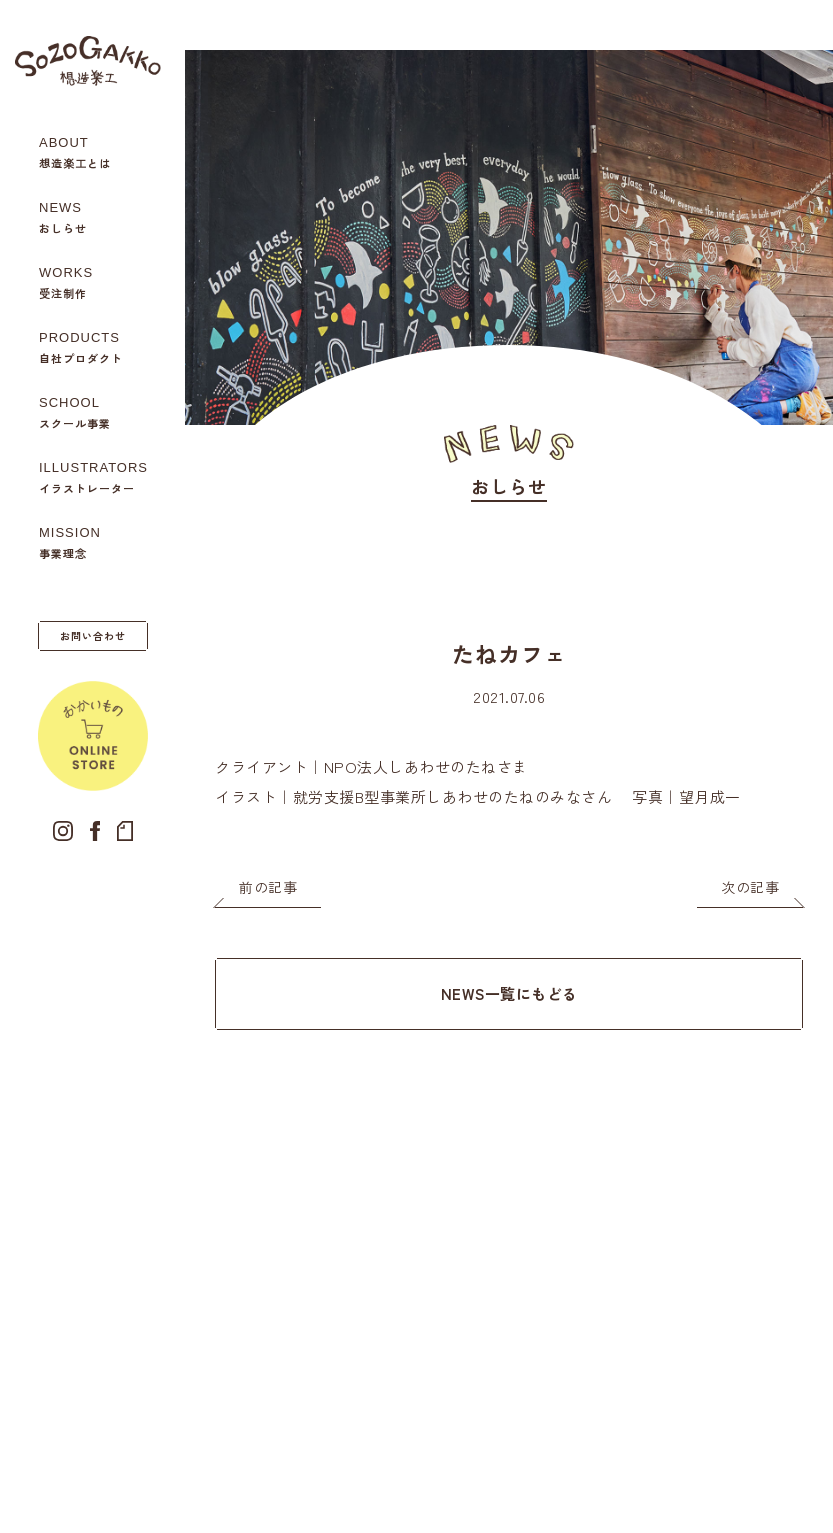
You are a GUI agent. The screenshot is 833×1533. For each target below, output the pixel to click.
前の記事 (268, 887)
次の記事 (750, 887)
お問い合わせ (93, 635)
